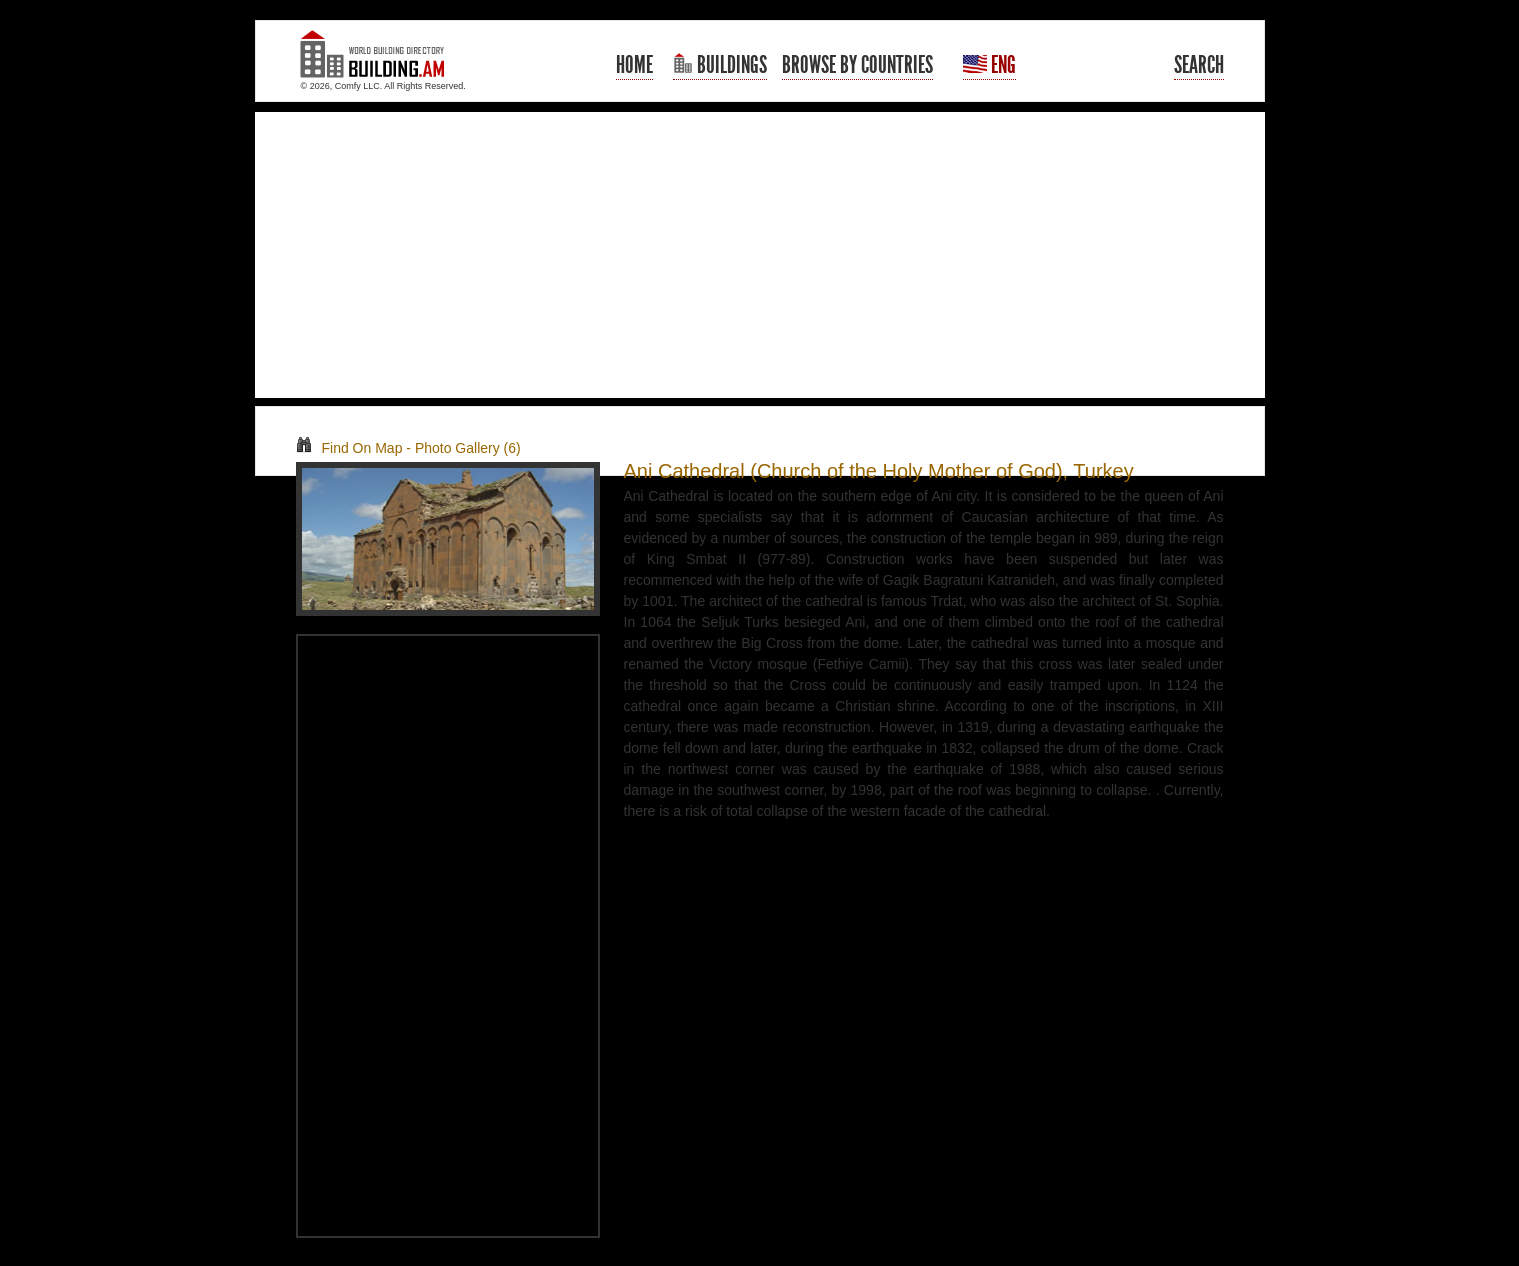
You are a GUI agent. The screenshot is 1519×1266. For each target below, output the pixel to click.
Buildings (720, 65)
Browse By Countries (857, 65)
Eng (989, 65)
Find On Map (349, 448)
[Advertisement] (760, 255)
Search (1199, 65)
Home (634, 65)
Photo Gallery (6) (468, 448)
